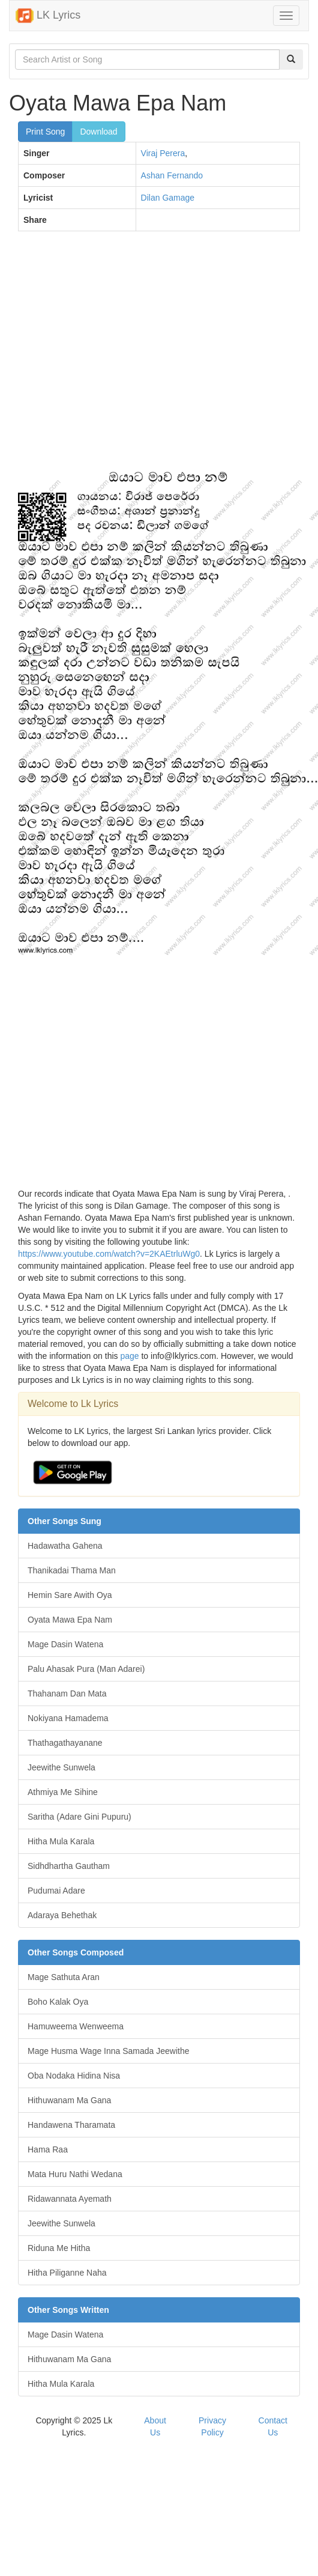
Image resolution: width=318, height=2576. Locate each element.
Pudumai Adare (56, 1890)
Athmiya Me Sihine (63, 1792)
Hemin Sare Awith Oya (70, 1595)
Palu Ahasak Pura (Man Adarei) (86, 1669)
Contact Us (273, 2426)
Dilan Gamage (168, 197)
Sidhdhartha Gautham (69, 1866)
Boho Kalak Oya (58, 2001)
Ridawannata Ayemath (70, 2199)
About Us (155, 2426)
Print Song (45, 131)
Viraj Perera (163, 153)
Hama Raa (48, 2149)
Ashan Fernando (172, 175)
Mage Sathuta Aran (64, 1977)
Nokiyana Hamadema (68, 1718)
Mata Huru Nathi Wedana (75, 2174)
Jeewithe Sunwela (61, 1767)
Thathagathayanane (65, 1743)
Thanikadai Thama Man (72, 1570)
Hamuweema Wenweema (76, 2026)
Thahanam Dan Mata (67, 1693)
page (129, 1356)
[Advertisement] (112, 356)
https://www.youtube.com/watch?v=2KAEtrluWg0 (109, 1254)
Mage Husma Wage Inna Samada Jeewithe (109, 2051)
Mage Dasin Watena (65, 1644)
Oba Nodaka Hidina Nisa (74, 2075)
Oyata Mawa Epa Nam (70, 1619)
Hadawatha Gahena (65, 1546)
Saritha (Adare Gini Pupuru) (79, 1816)
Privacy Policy (212, 2426)
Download (98, 131)
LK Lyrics (48, 16)
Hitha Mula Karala (61, 1841)
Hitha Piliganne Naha (67, 2272)
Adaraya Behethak (62, 1915)
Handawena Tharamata (71, 2125)
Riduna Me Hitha (59, 2248)
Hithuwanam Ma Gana (69, 2100)
